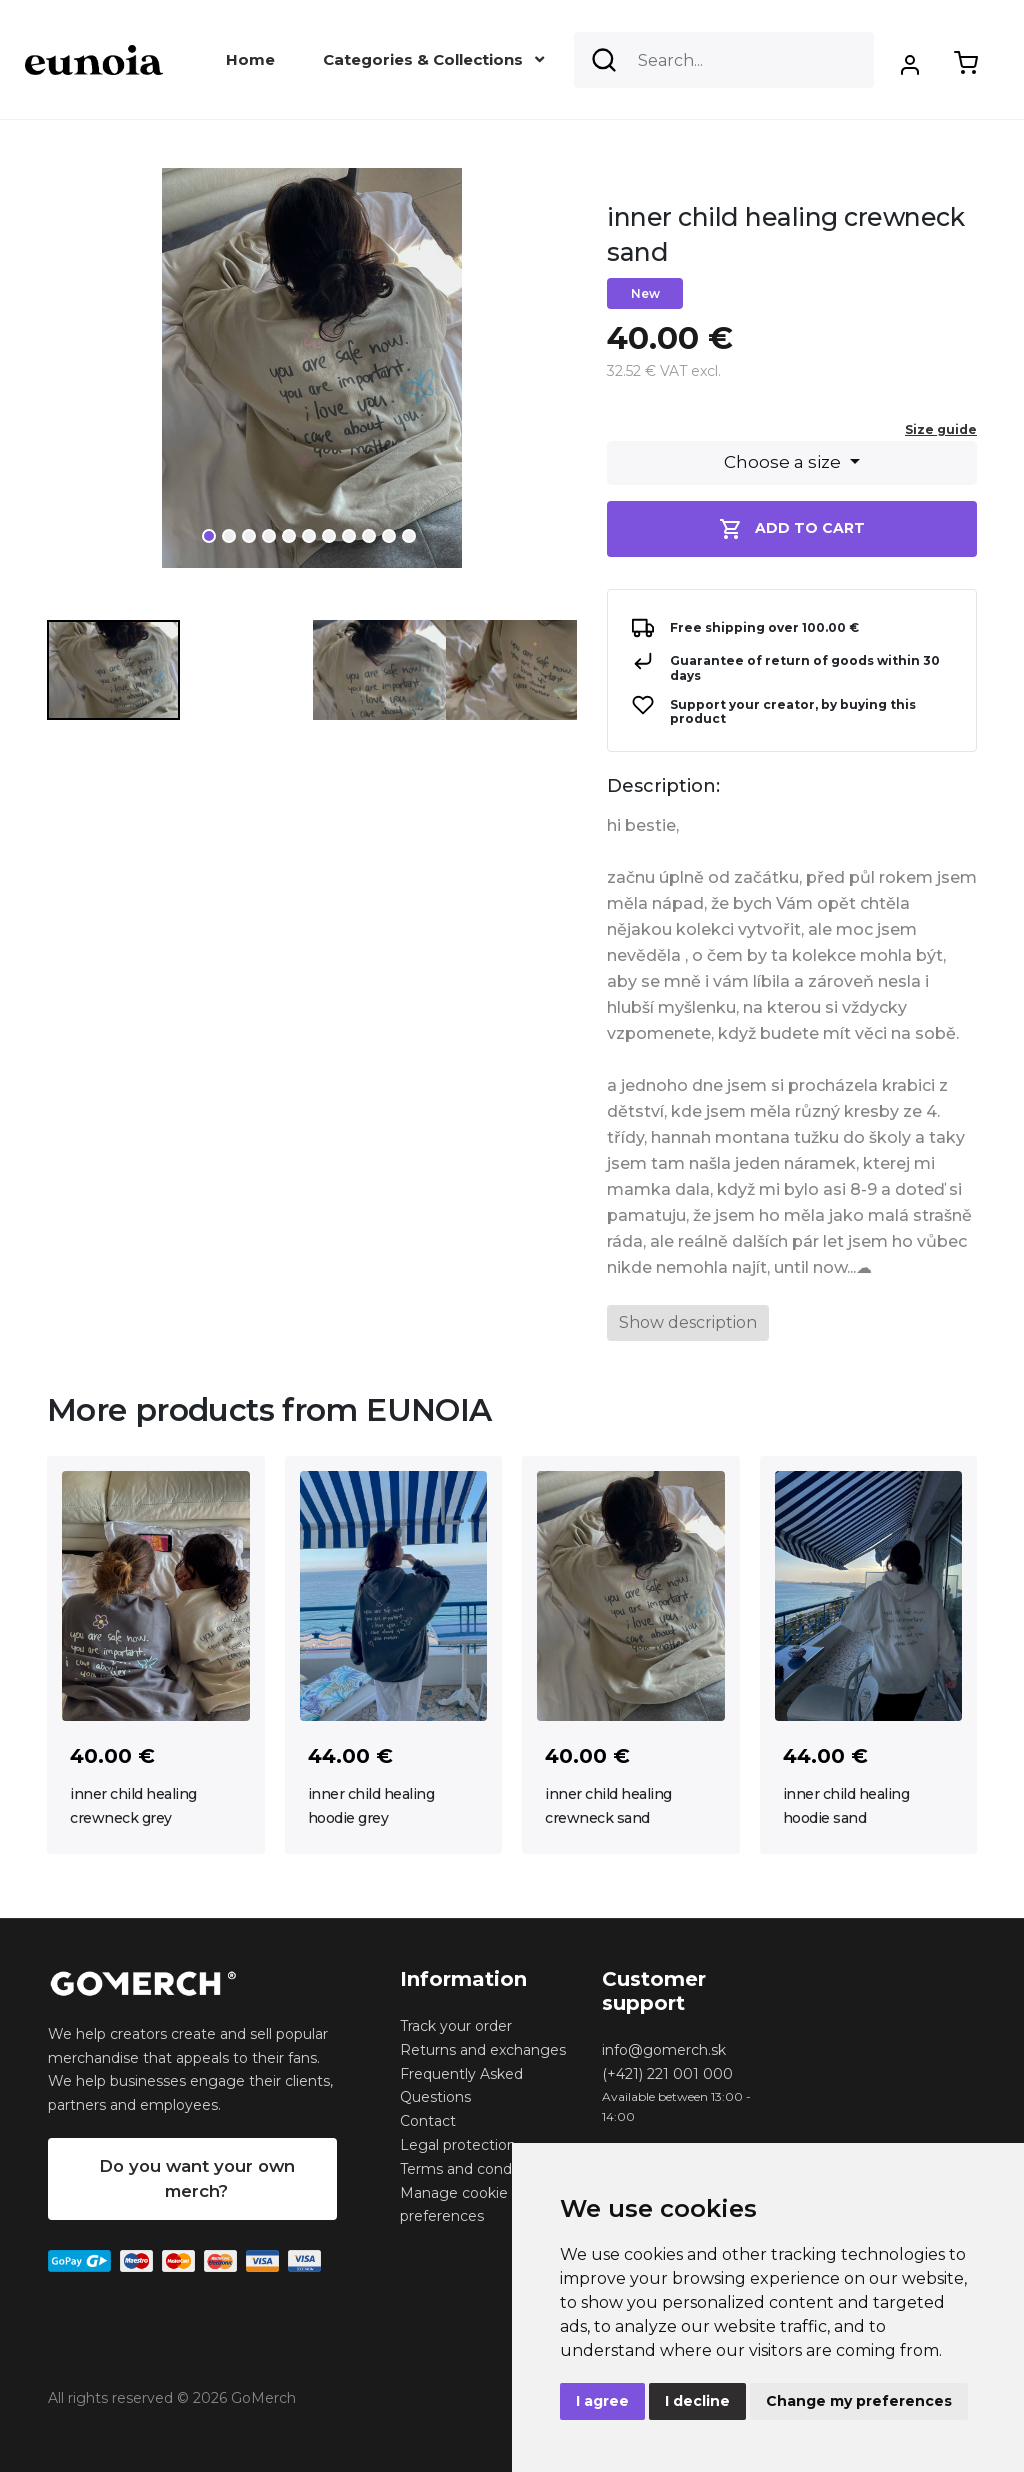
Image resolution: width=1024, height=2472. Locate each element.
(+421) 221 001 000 (667, 2074)
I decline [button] (697, 2401)
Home (250, 59)
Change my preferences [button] (859, 2401)
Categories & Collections (433, 59)
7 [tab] (329, 536)
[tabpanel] (312, 376)
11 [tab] (409, 536)
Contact (428, 2121)
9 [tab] (369, 536)
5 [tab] (289, 536)
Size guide (941, 429)
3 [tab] (249, 536)
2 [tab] (229, 536)
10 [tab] (389, 536)
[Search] (724, 60)
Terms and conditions (474, 2169)
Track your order (456, 2026)
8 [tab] (349, 536)
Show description (688, 1322)
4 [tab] (269, 536)
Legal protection (458, 2145)
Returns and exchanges (483, 2050)
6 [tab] (309, 536)
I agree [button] (602, 2401)
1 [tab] (209, 536)
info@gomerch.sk (664, 2050)
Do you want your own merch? (197, 2178)
